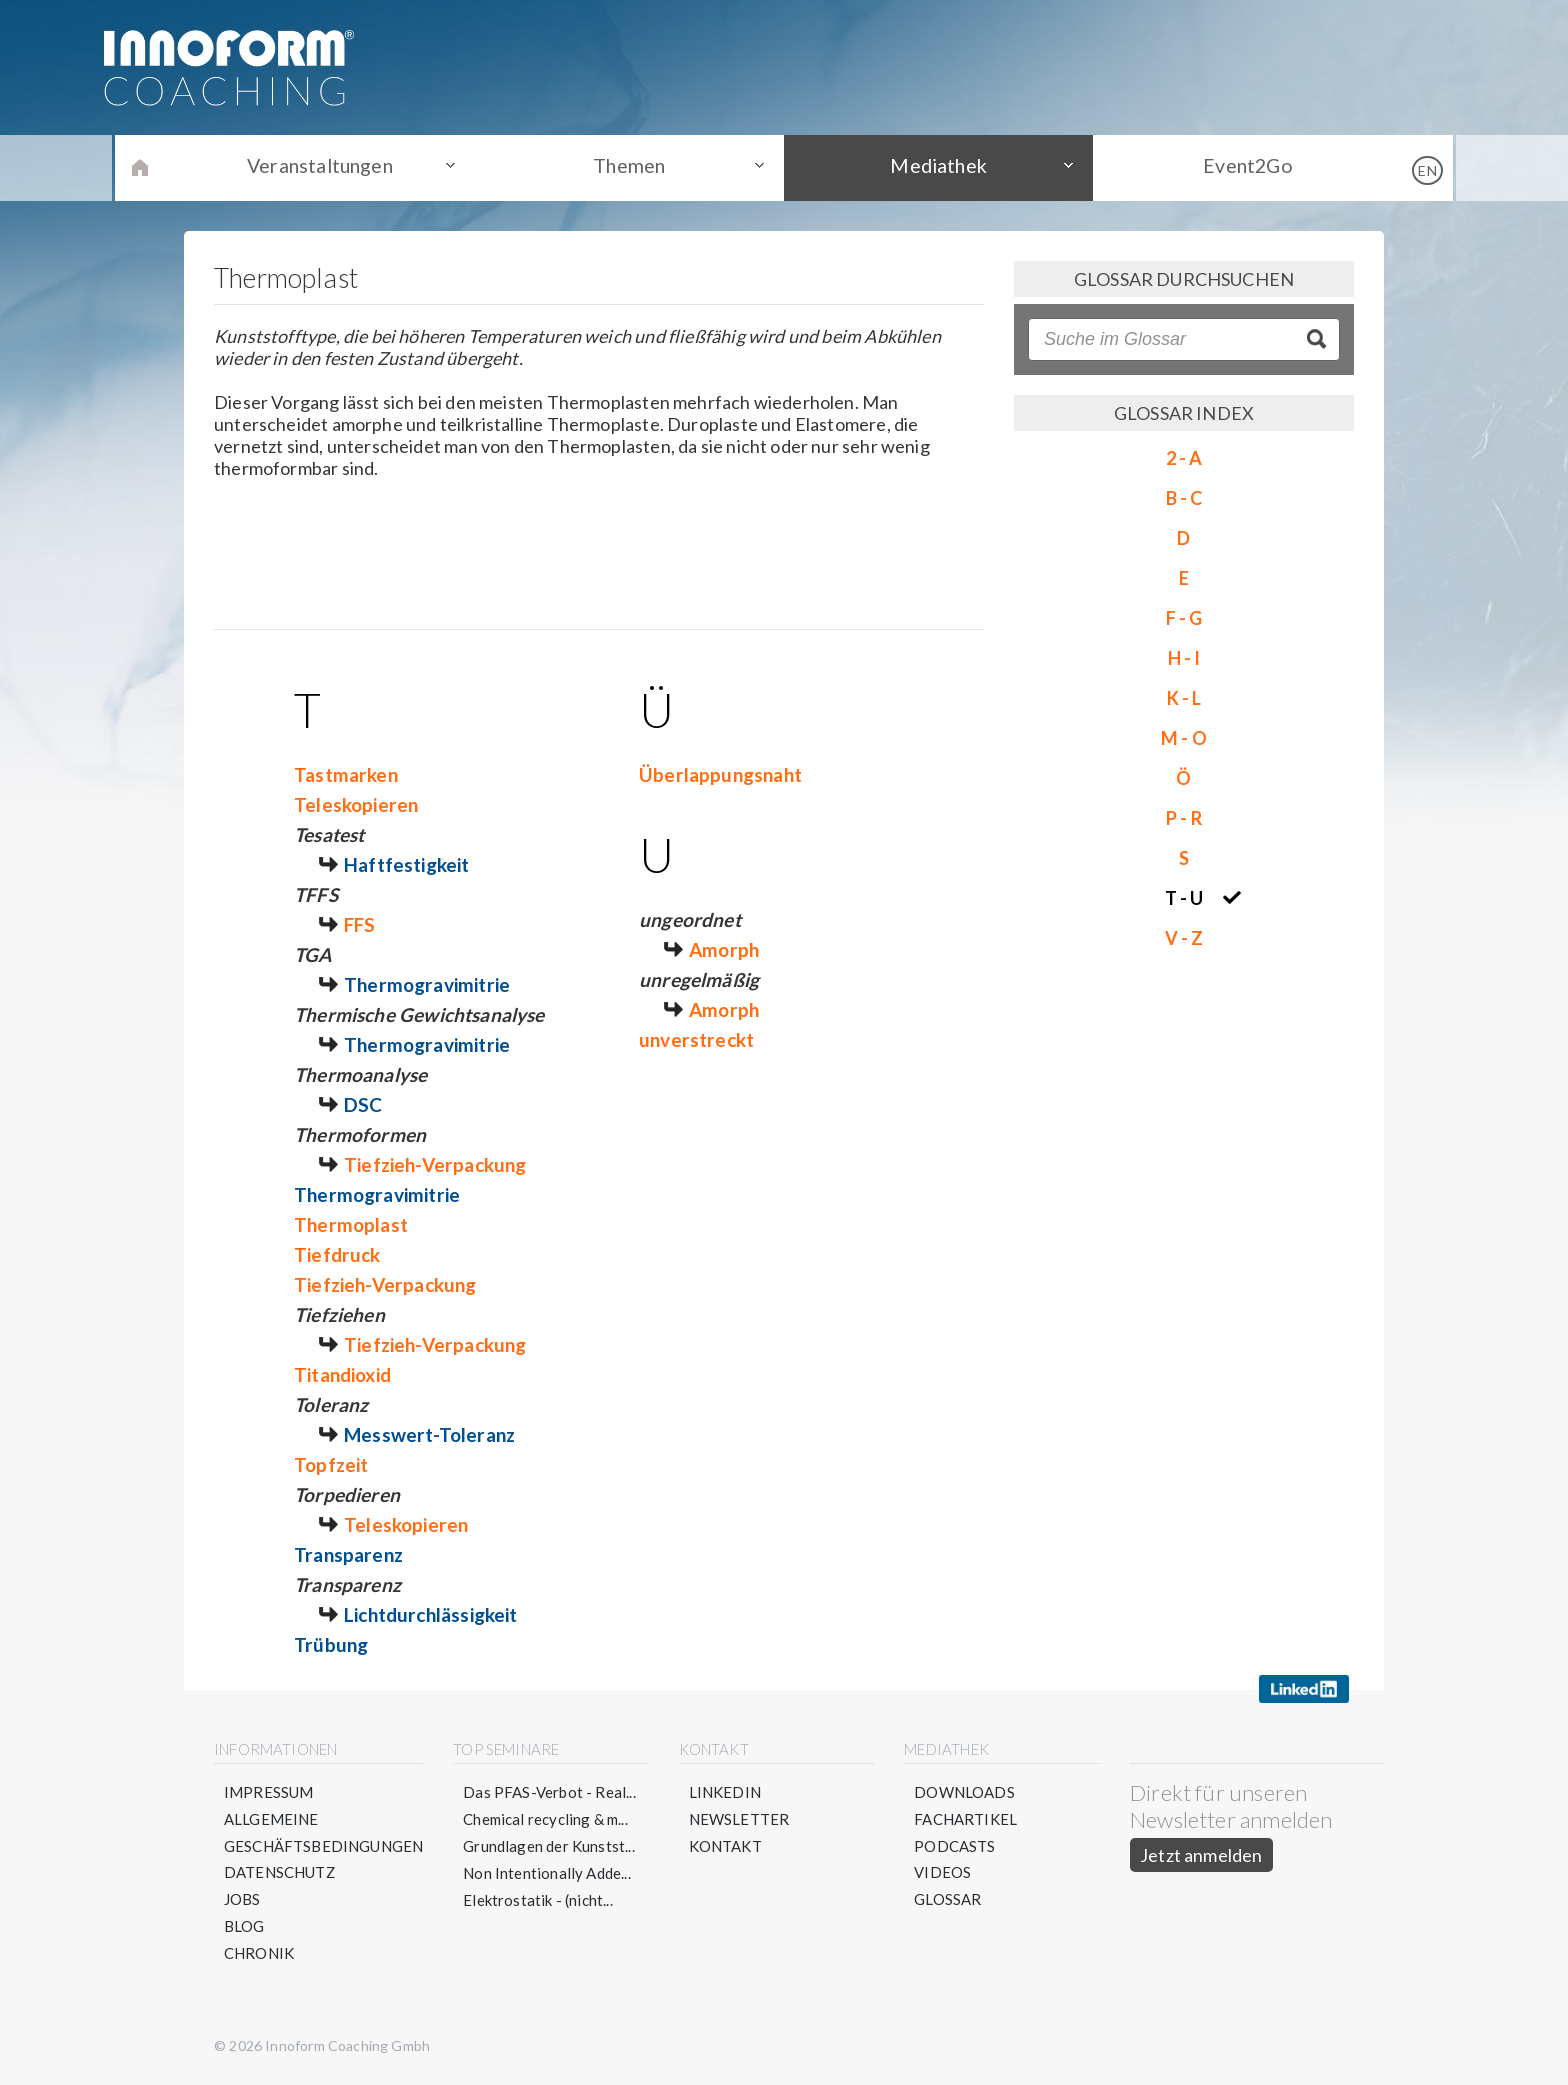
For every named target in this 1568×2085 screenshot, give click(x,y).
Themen (634, 167)
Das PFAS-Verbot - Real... (550, 1792)
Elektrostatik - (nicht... (539, 1900)
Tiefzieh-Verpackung (435, 1164)
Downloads (964, 1792)
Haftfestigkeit (407, 864)
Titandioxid (342, 1374)
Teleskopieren (356, 804)
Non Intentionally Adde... (548, 1873)
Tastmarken (346, 774)
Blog (244, 1927)
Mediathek (934, 167)
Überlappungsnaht (720, 774)
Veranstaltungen (334, 167)
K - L (1184, 698)
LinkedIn (725, 1792)
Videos (942, 1873)
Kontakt (725, 1846)
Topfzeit (331, 1464)
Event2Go (1234, 167)
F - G (1184, 618)
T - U (1184, 898)
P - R (1184, 818)
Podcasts (954, 1846)
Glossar (947, 1900)
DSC (363, 1104)
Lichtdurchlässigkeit (431, 1614)
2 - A (1184, 458)
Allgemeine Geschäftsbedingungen (324, 1832)
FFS (360, 924)
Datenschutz (280, 1873)
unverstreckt (696, 1039)
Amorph (724, 949)
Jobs (242, 1900)
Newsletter (739, 1819)
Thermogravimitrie (427, 984)
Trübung (331, 1644)
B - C (1184, 498)
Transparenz (348, 1554)
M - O (1184, 738)
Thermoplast (351, 1224)
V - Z (1184, 938)
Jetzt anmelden (1201, 1855)
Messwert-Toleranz (429, 1434)
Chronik (259, 1954)
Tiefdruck (337, 1254)
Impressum (269, 1792)
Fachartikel (965, 1819)
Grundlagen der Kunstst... (550, 1846)
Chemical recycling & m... (546, 1819)
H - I (1184, 658)
